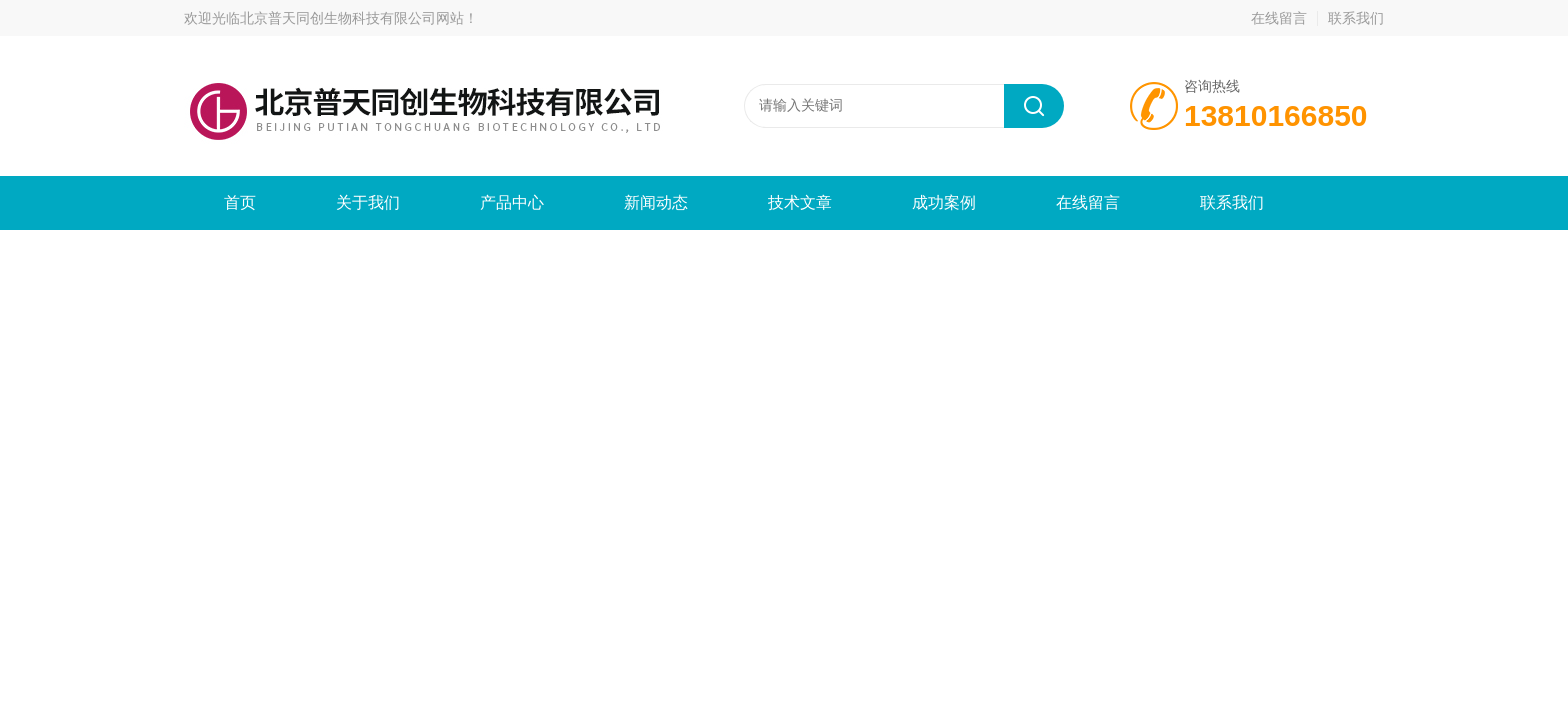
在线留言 (1279, 18)
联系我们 (1356, 18)
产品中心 (512, 202)
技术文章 (800, 202)
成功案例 (944, 202)
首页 (240, 202)
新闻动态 (656, 202)
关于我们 (368, 202)
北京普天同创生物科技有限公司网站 (352, 18)
